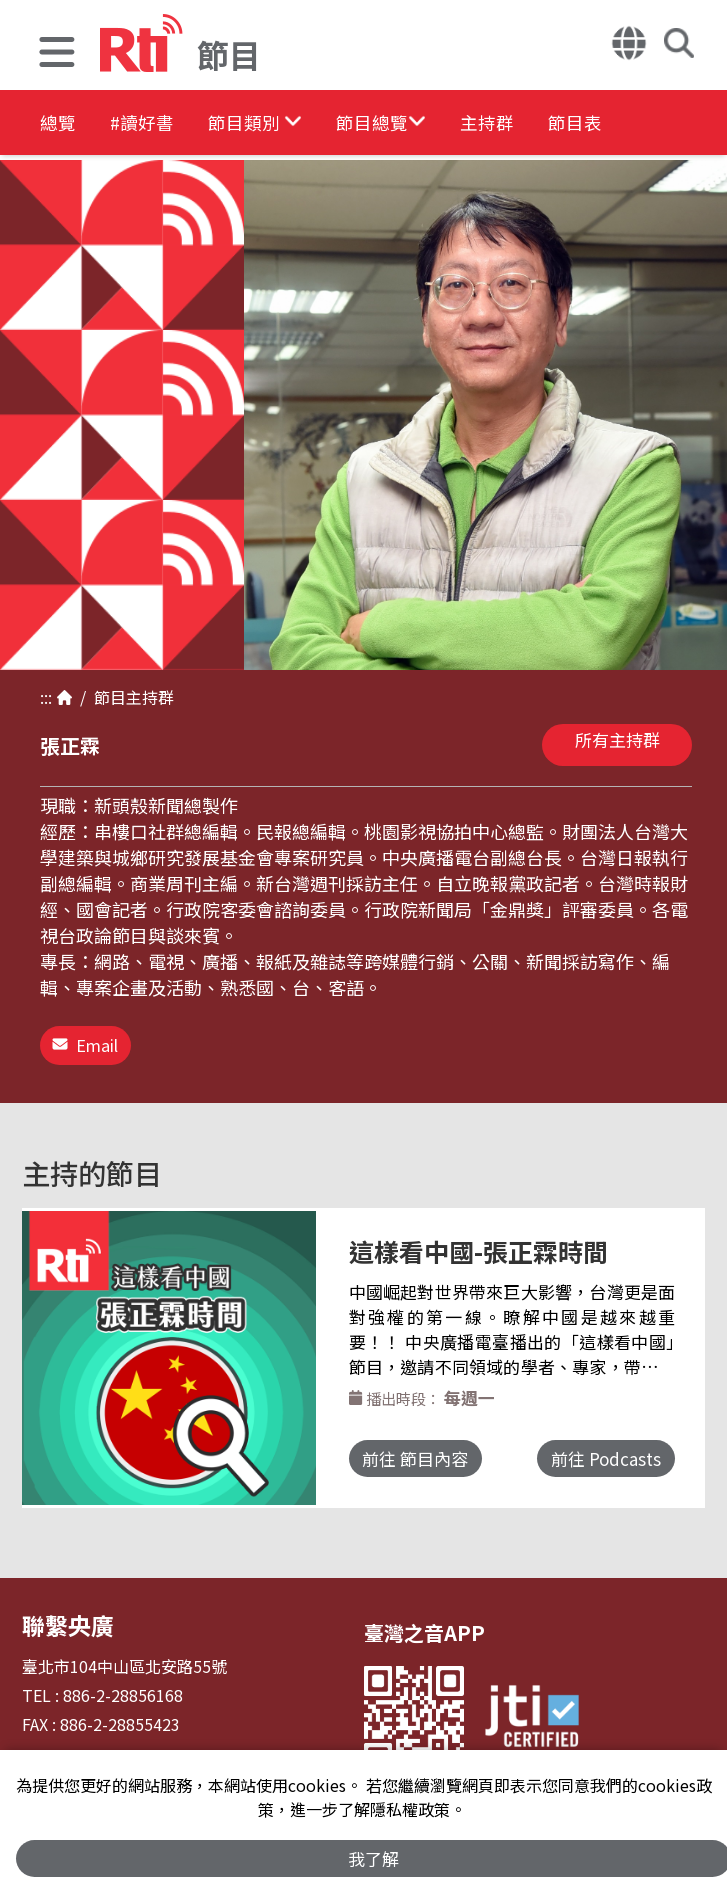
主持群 (582, 124)
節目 (106, 697)
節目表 (692, 124)
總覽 (60, 124)
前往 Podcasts (592, 1460)
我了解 (373, 1856)
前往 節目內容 (429, 1460)
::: (46, 697)
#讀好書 (166, 124)
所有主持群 (617, 739)
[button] (57, 54)
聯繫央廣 (62, 1611)
